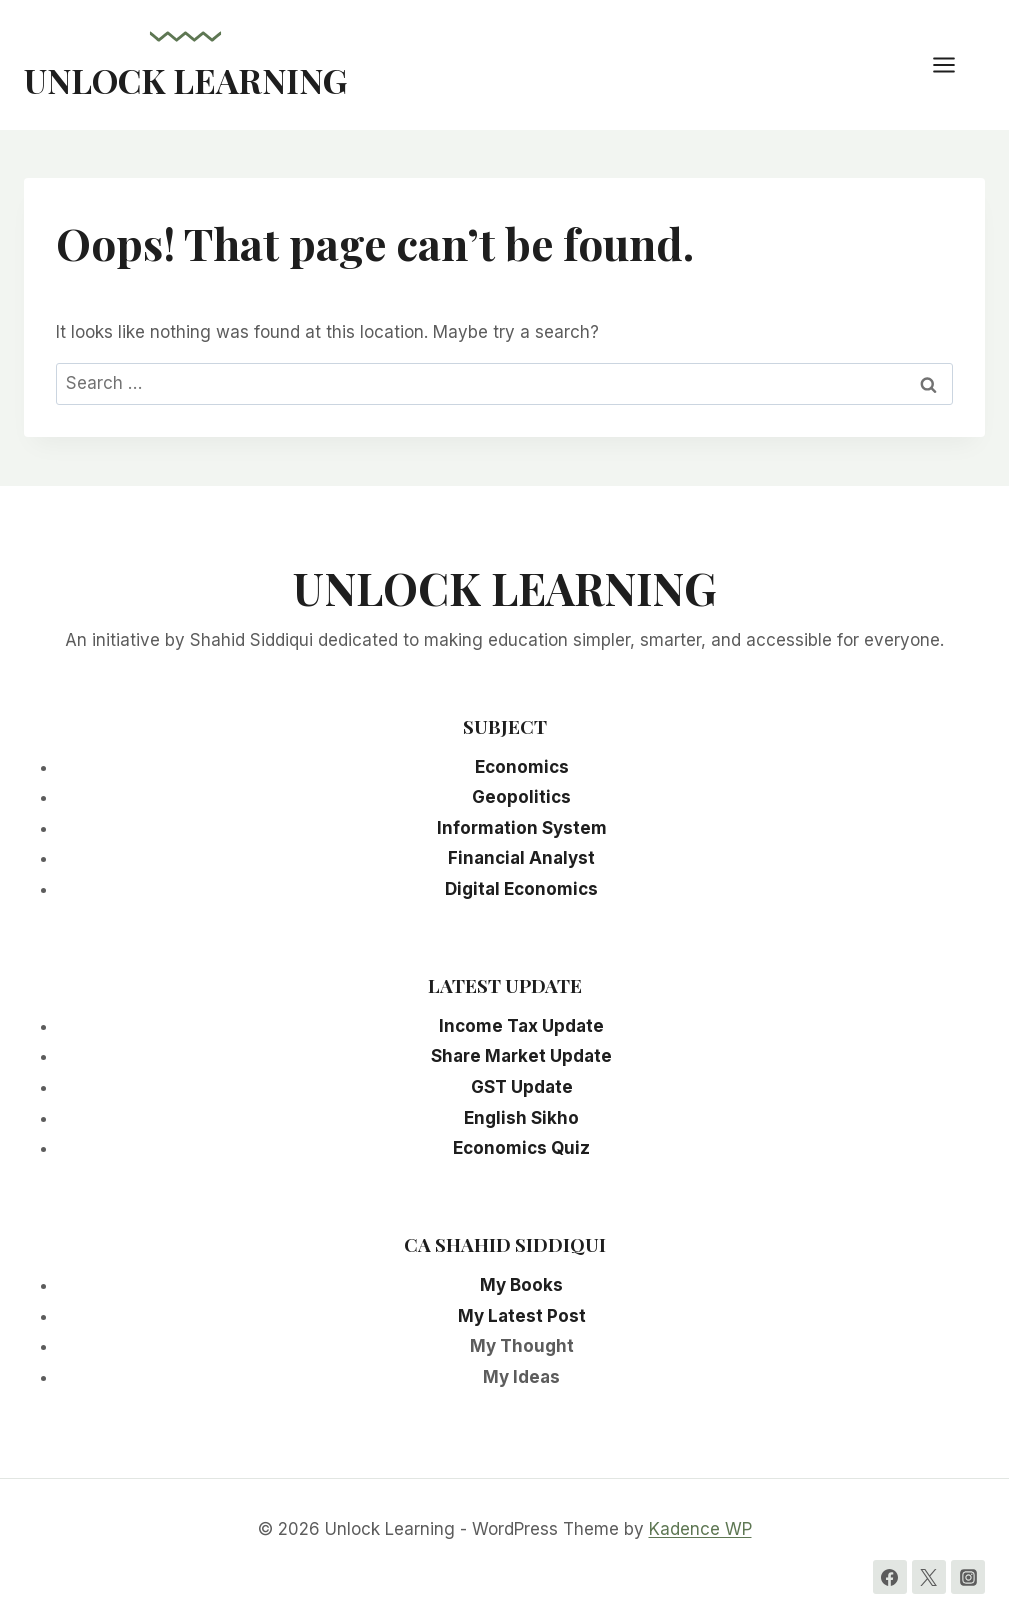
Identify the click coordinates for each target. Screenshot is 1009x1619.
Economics (522, 767)
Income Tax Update (521, 1026)
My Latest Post (522, 1316)
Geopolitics (521, 797)
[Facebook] (890, 1577)
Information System (522, 828)
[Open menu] (954, 64)
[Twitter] (929, 1577)
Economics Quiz (521, 1148)
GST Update (522, 1087)
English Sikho (521, 1118)
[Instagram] (968, 1577)
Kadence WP (700, 1529)
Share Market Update (521, 1056)
